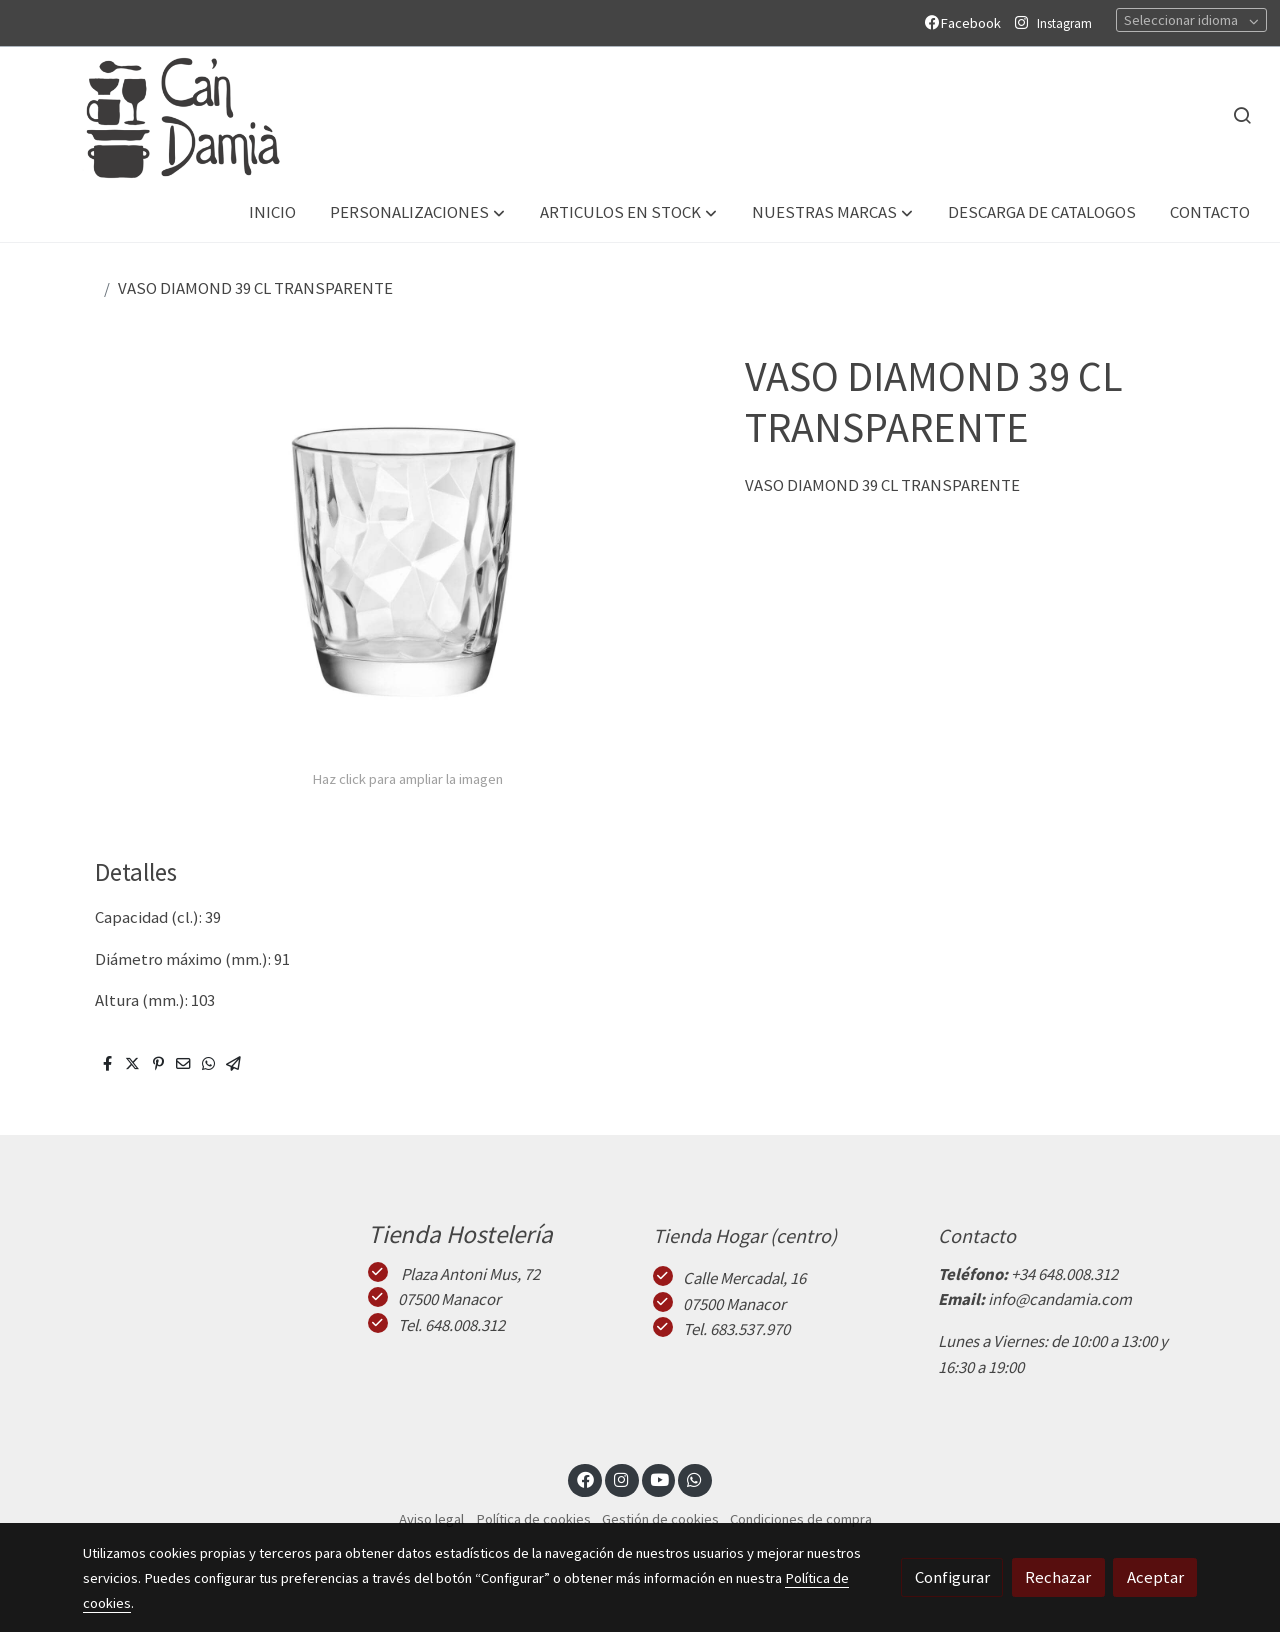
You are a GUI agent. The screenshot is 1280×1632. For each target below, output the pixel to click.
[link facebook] (585, 1478)
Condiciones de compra (801, 1519)
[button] (417, 213)
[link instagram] (622, 1478)
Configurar (952, 1577)
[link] (161, 115)
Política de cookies (533, 1519)
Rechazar (1058, 1577)
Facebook (966, 23)
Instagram (1064, 23)
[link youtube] (660, 1478)
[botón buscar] (1242, 115)
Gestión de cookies (660, 1519)
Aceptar (1155, 1577)
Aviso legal (431, 1519)
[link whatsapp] (695, 1478)
